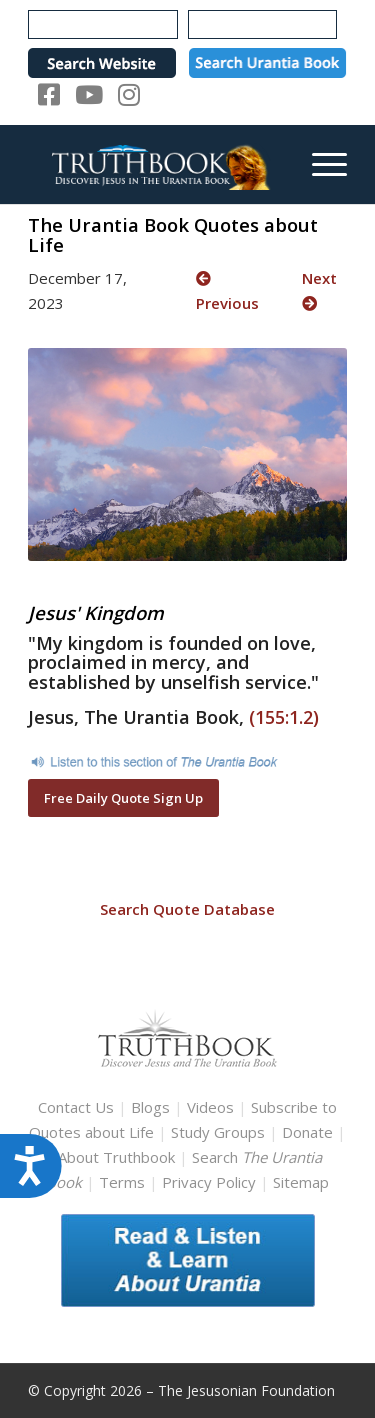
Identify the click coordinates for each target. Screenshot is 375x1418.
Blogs (150, 1107)
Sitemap (301, 1182)
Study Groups (220, 1132)
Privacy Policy (209, 1182)
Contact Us (76, 1107)
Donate (307, 1132)
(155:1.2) (284, 717)
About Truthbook (116, 1157)
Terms (122, 1182)
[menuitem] (319, 164)
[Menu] (319, 164)
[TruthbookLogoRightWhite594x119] (155, 164)
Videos (210, 1107)
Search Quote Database (187, 909)
